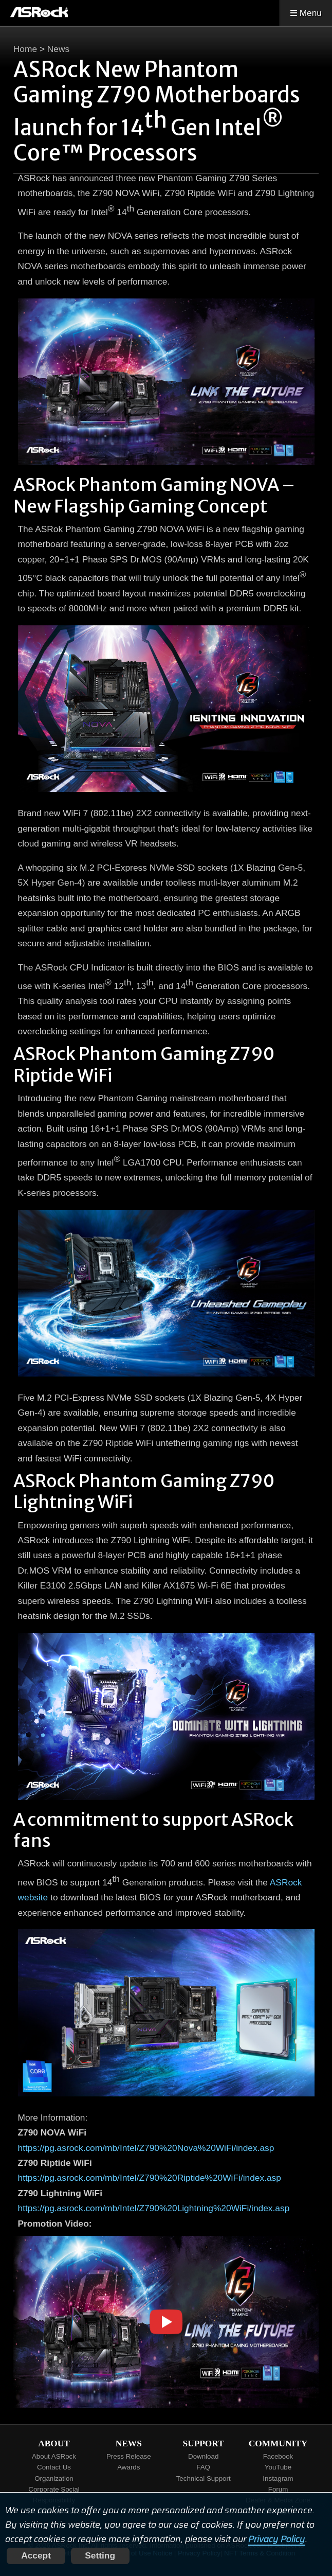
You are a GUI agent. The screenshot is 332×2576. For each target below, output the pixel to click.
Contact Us (54, 2467)
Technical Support (203, 2478)
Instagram (278, 2478)
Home (25, 49)
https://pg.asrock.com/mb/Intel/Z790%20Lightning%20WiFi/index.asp (154, 2208)
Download (203, 2456)
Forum (278, 2489)
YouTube (278, 2467)
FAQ (203, 2467)
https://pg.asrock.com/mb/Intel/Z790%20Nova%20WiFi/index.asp (146, 2148)
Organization (53, 2478)
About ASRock (54, 2456)
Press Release (128, 2456)
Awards (128, 2467)
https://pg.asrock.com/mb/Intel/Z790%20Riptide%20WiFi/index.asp (149, 2178)
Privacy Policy (276, 2539)
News (58, 49)
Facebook (278, 2456)
